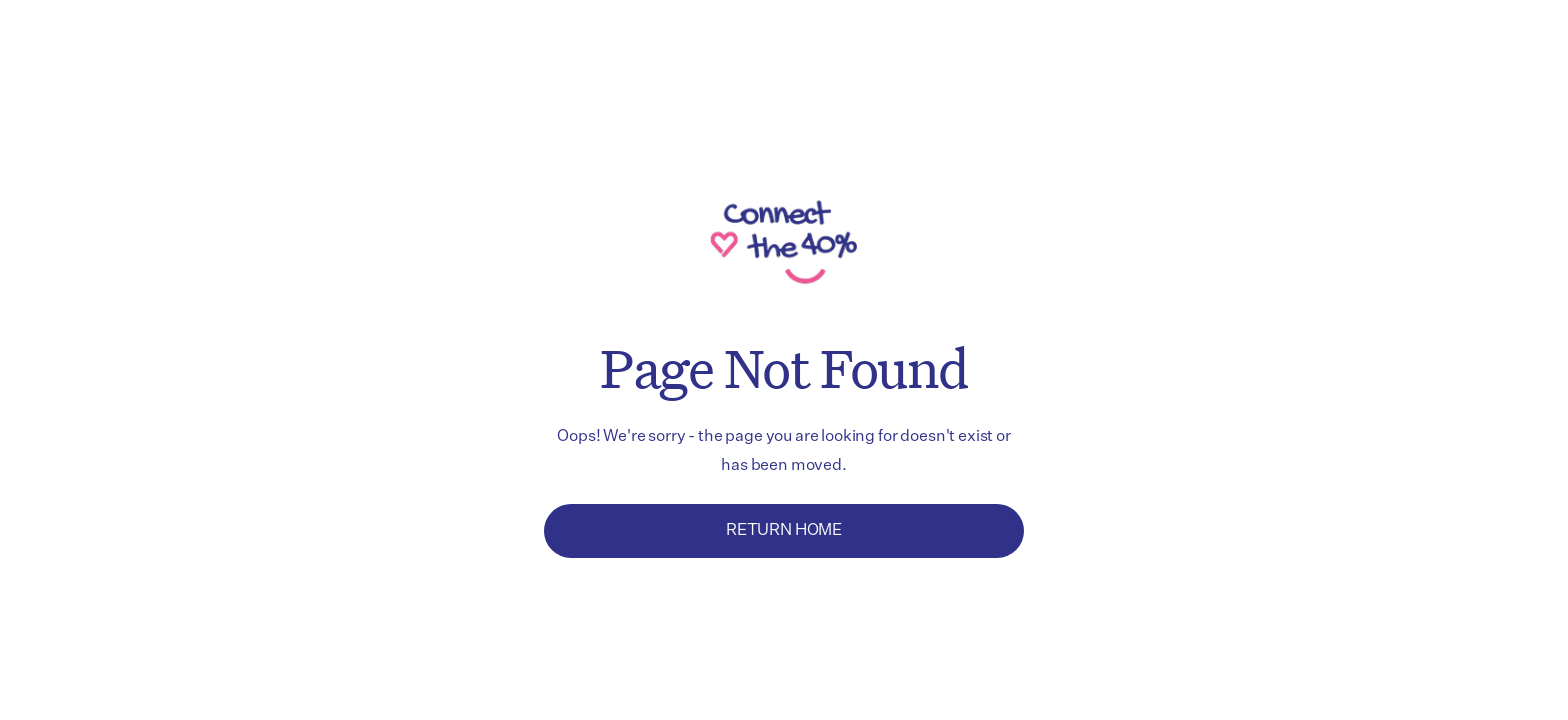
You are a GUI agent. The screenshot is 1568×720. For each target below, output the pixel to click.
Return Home (784, 531)
